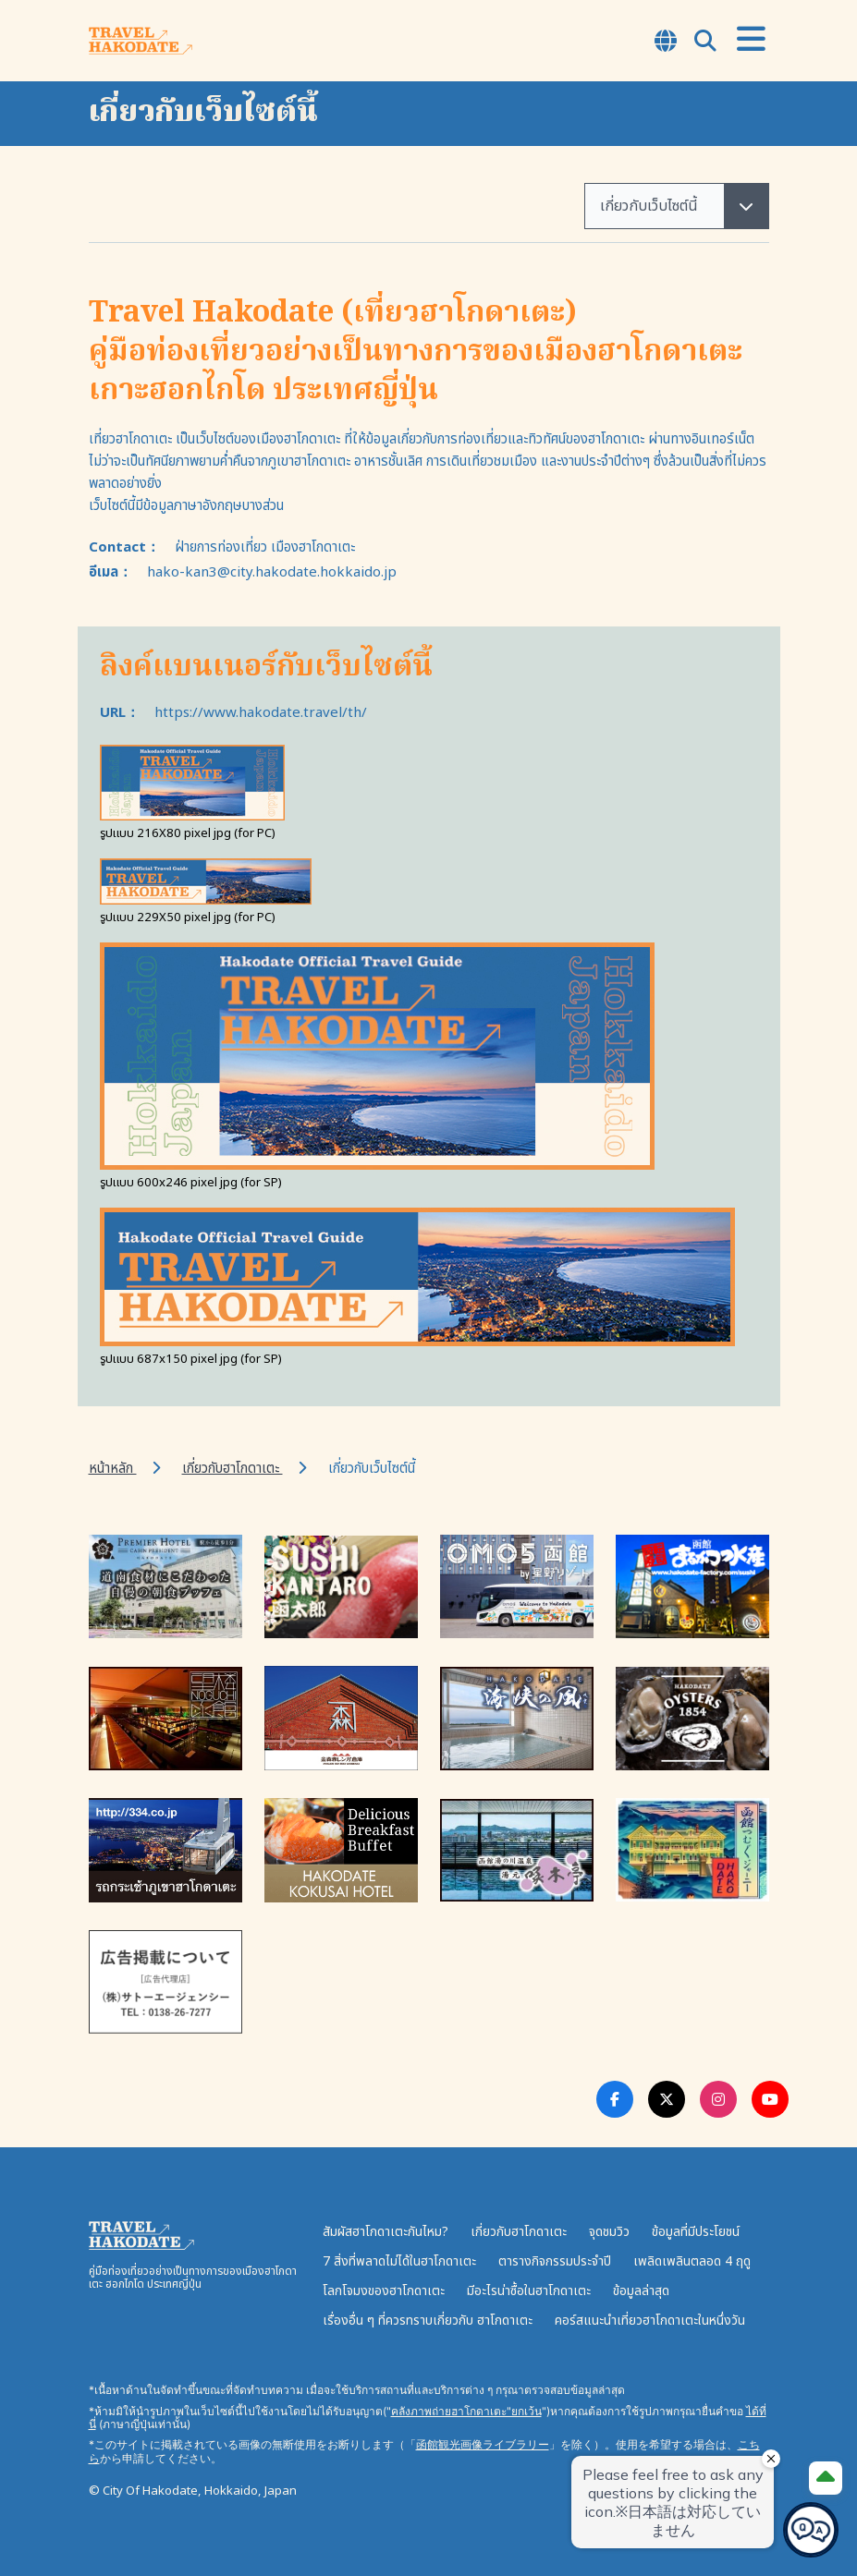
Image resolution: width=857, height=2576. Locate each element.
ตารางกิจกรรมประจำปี (554, 2261)
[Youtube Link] (770, 2099)
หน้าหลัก (113, 1468)
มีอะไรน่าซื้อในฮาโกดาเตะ (529, 2291)
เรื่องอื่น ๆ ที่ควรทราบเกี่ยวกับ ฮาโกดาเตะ (428, 2320)
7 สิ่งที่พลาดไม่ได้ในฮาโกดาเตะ (399, 2261)
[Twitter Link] (666, 2099)
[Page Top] (825, 2478)
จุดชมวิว (609, 2232)
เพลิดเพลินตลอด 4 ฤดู (692, 2261)
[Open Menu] (751, 40)
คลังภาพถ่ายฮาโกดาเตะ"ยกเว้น (466, 2411)
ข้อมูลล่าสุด (641, 2291)
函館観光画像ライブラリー (482, 2444)
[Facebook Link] (614, 2099)
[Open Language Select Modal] (665, 43)
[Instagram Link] (718, 2099)
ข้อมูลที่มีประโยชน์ (696, 2232)
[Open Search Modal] (705, 43)
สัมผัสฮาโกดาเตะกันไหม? (385, 2232)
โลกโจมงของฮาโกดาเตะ (384, 2291)
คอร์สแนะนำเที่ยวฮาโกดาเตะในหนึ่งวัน (650, 2320)
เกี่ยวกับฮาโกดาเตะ (232, 1468)
